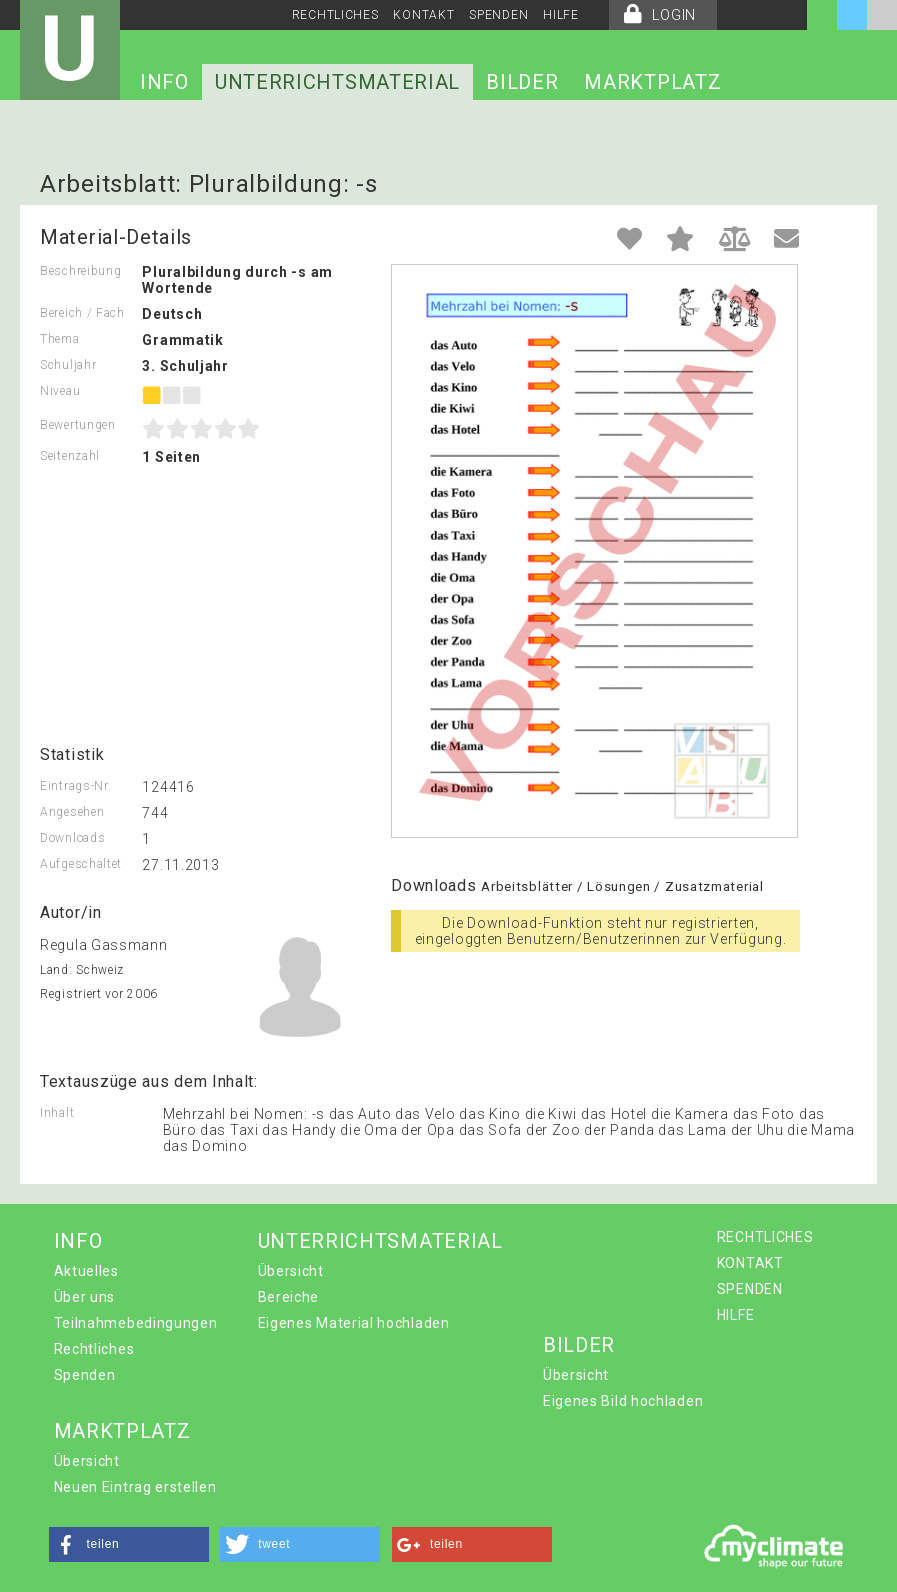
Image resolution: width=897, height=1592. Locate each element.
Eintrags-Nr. (75, 786)
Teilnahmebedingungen (136, 1323)
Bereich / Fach (82, 313)
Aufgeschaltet (81, 864)
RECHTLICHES (335, 15)
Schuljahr (68, 365)
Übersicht (291, 1271)
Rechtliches (94, 1349)
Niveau (60, 391)
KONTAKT (423, 15)
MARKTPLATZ (652, 82)
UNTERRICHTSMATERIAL (337, 82)
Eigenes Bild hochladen (623, 1401)
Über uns (85, 1297)
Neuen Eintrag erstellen (135, 1487)
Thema (60, 339)
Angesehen (72, 812)
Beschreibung (80, 271)
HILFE (561, 15)
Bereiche (289, 1297)
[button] (129, 1544)
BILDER (522, 82)
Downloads (72, 838)
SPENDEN (498, 15)
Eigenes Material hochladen (354, 1323)
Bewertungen (78, 425)
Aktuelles (86, 1271)
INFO (164, 82)
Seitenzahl (70, 456)
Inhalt (57, 1113)
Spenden (85, 1375)
